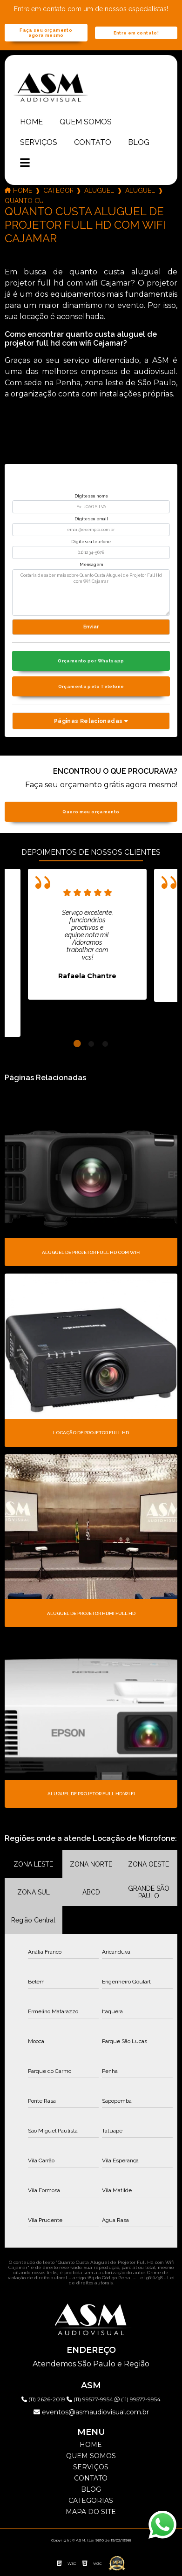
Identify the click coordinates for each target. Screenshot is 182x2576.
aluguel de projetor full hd (99, 190)
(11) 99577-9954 (91, 2399)
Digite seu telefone (91, 541)
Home (31, 121)
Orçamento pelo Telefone (91, 686)
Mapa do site (91, 2512)
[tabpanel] (87, 934)
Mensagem (91, 564)
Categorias (58, 190)
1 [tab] (77, 1044)
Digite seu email (91, 519)
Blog (138, 142)
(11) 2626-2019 (44, 2399)
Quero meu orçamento (90, 811)
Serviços (38, 142)
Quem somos (86, 121)
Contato (92, 142)
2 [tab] (91, 1044)
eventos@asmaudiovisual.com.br (91, 2412)
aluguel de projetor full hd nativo (140, 190)
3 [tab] (105, 1044)
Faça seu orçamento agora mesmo (46, 32)
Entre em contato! (136, 32)
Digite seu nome (91, 496)
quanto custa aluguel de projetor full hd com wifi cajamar (24, 200)
